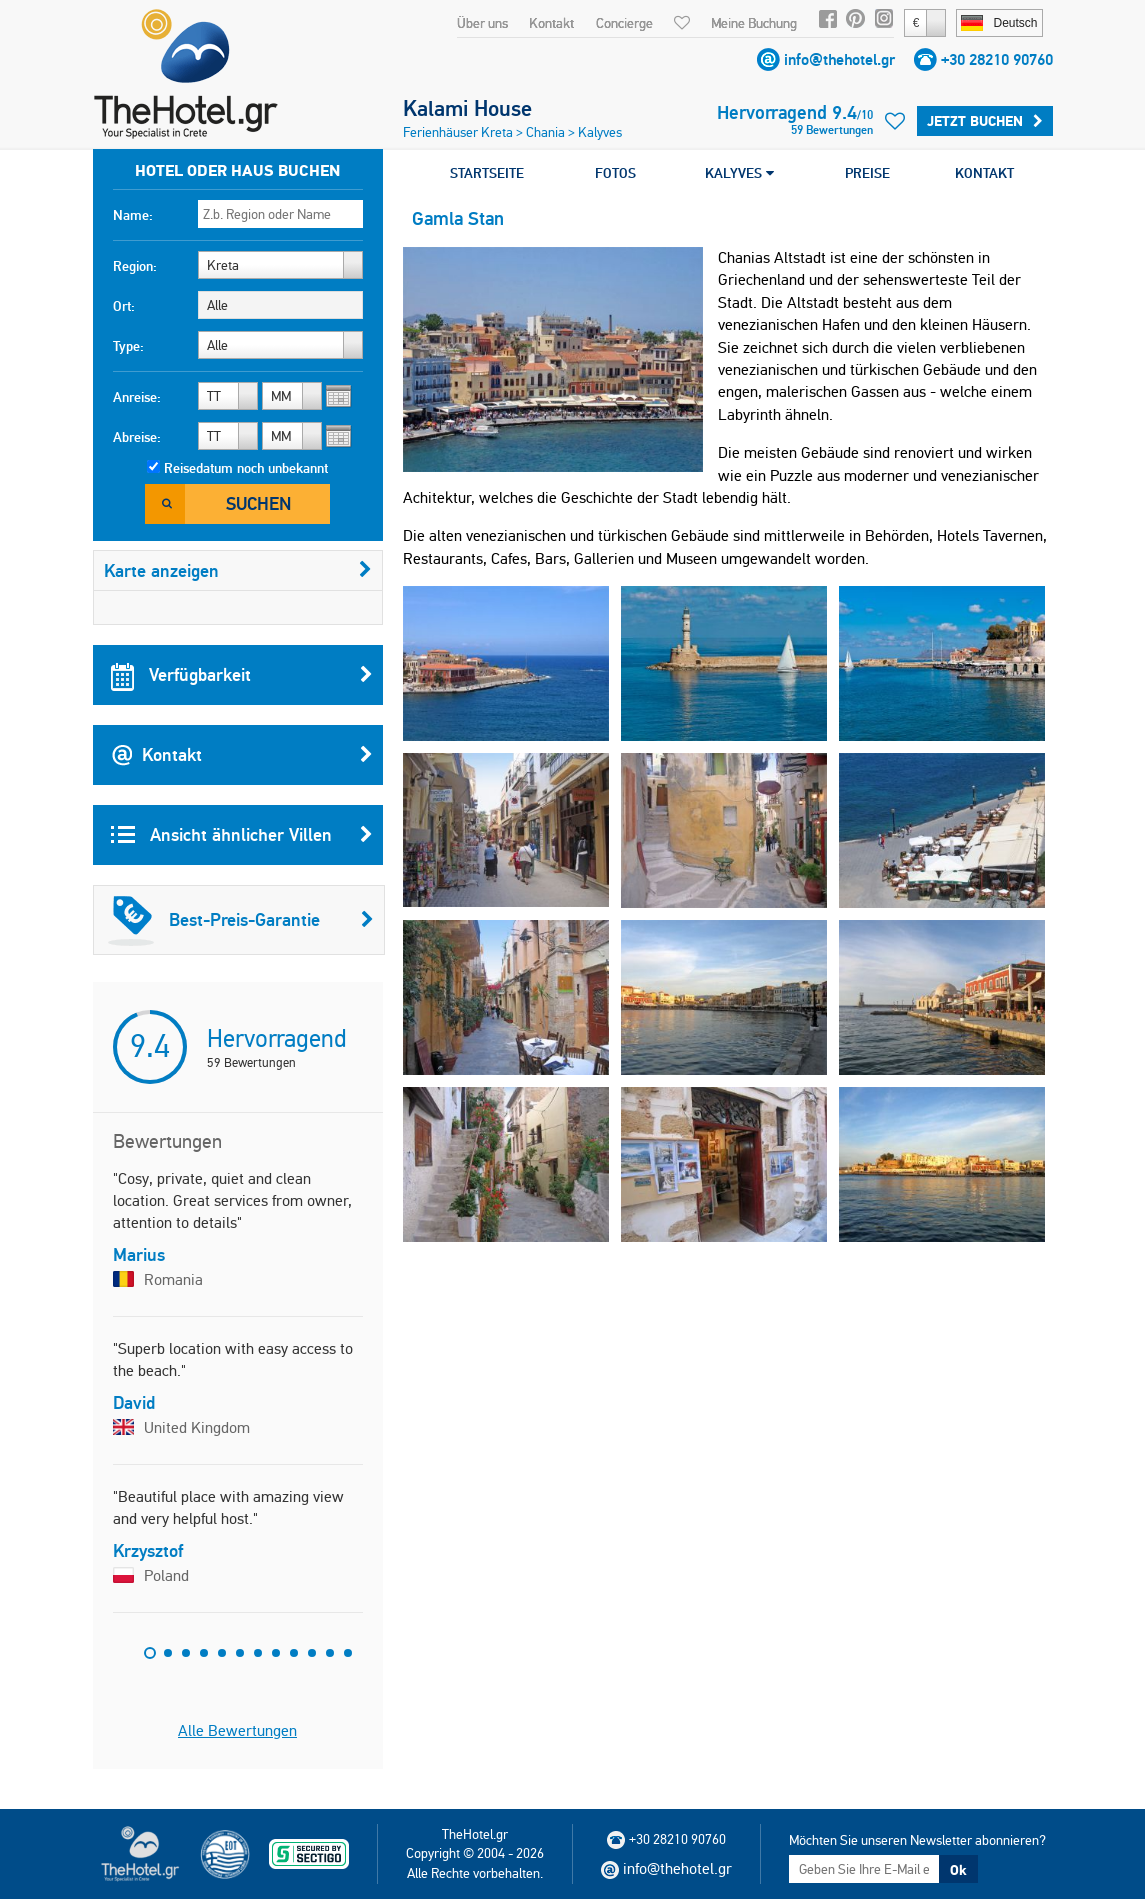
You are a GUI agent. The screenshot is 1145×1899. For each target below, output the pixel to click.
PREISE (867, 173)
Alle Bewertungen (237, 1730)
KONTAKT (984, 173)
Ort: (124, 306)
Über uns (482, 23)
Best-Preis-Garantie (241, 920)
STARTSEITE (487, 173)
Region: (135, 266)
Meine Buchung (754, 23)
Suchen (258, 503)
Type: (128, 346)
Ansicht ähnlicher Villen (242, 835)
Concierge (624, 23)
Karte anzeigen (238, 570)
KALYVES (739, 173)
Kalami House (467, 108)
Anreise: (137, 397)
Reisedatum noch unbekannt (246, 468)
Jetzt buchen (985, 121)
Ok (958, 1870)
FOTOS (615, 173)
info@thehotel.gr (839, 59)
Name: (133, 215)
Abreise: (137, 437)
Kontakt (551, 23)
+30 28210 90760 (997, 59)
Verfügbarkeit (242, 675)
